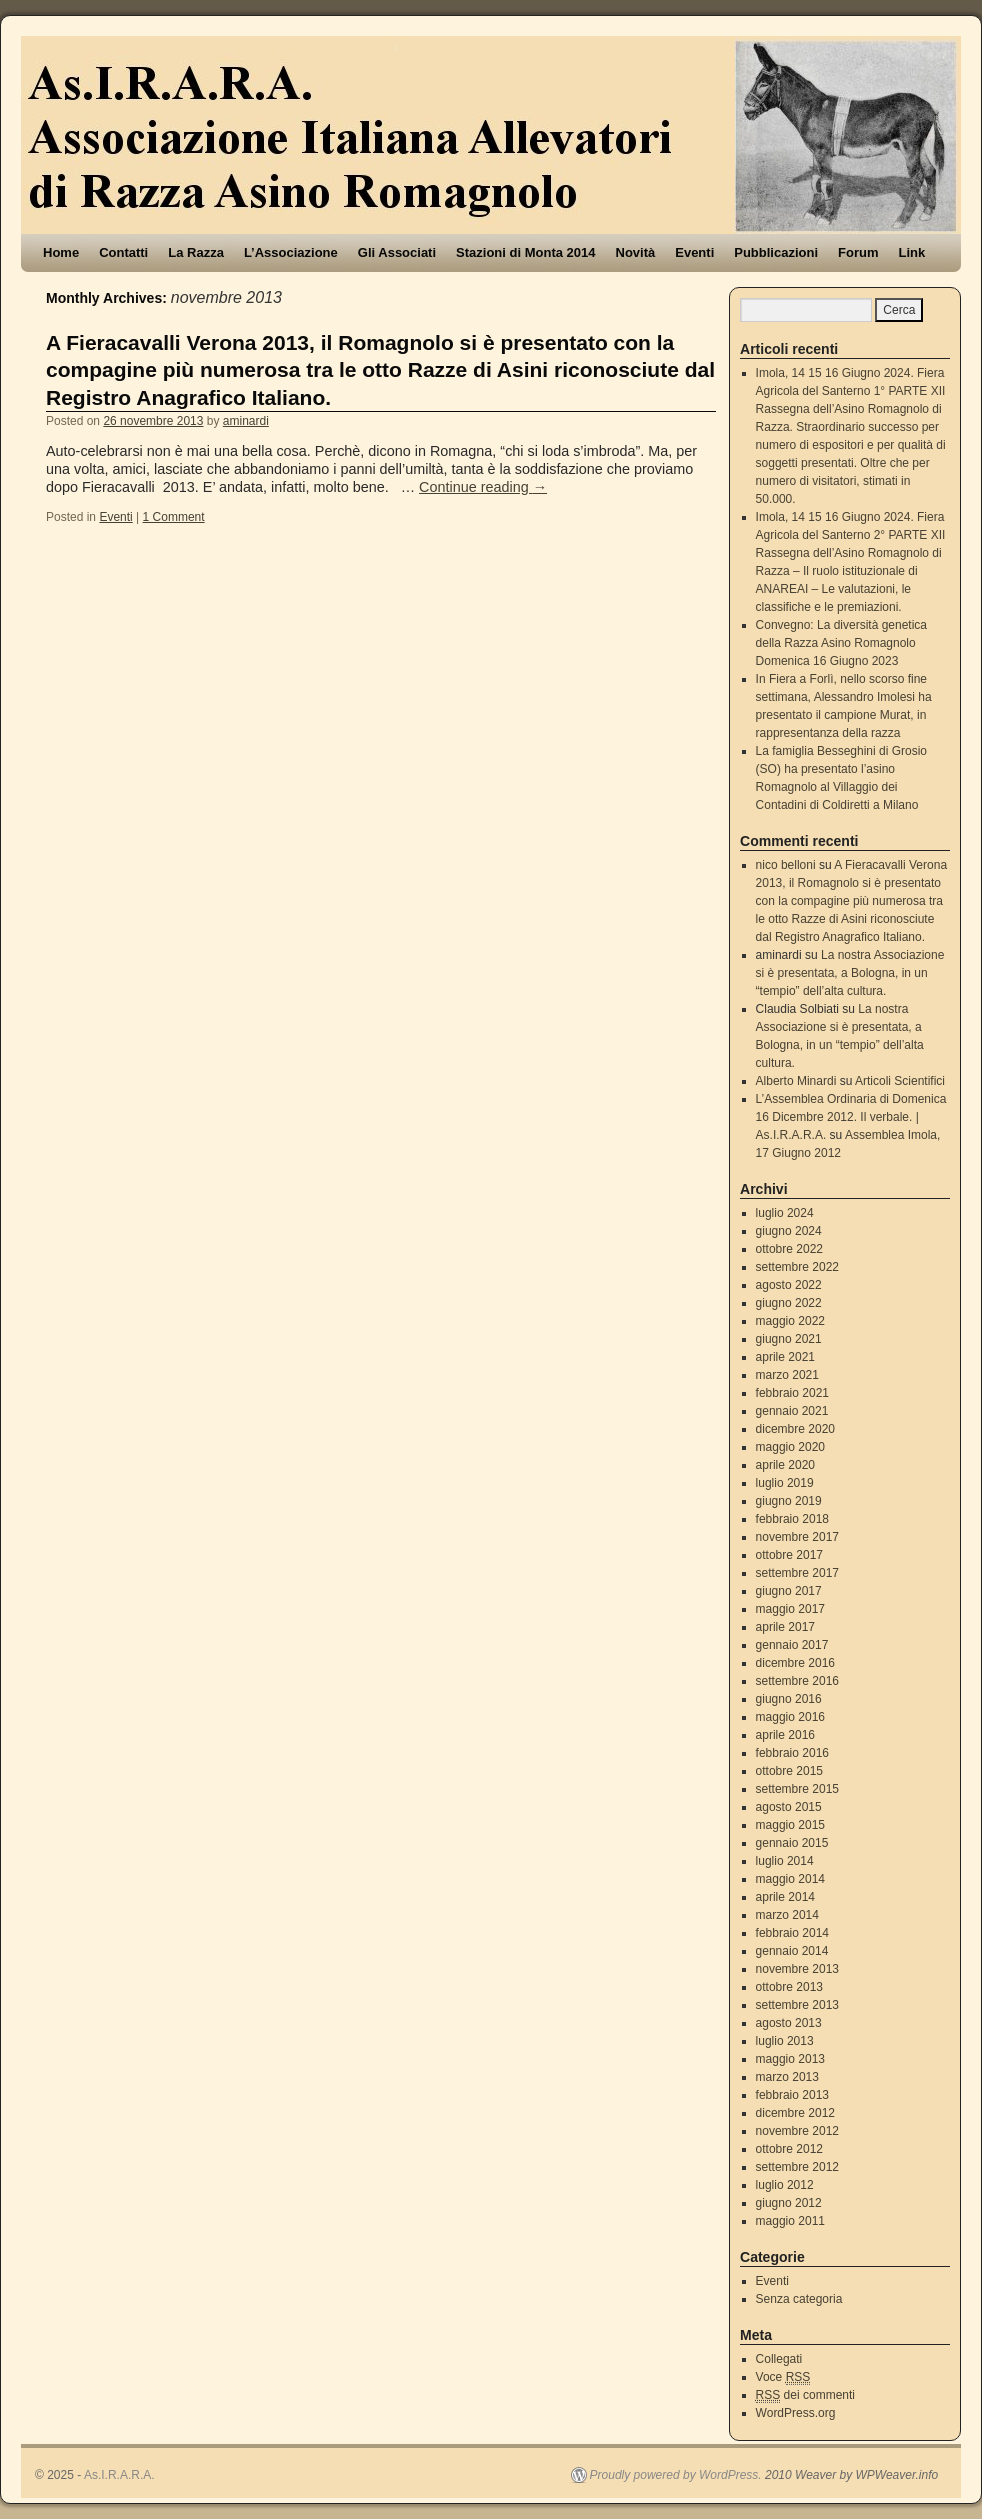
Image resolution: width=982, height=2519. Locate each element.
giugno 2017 (789, 1591)
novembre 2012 (797, 2131)
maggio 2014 (790, 1879)
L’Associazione (291, 252)
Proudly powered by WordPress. (676, 2475)
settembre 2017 (797, 1573)
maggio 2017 (790, 1609)
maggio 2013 (790, 2059)
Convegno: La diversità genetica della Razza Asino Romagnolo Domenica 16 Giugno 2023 (841, 643)
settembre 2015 (797, 1789)
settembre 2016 (797, 1681)
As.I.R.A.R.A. (119, 2475)
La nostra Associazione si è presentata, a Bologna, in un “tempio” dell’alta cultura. (850, 973)
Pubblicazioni (776, 252)
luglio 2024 (785, 1213)
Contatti (123, 252)
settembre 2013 (797, 2005)
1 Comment (174, 517)
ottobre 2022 (789, 1249)
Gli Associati (397, 252)
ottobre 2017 (789, 1555)
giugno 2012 (789, 2203)
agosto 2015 (789, 1807)
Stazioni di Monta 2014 (525, 252)
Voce (783, 2377)
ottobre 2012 (789, 2149)
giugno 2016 (789, 1699)
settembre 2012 (797, 2167)
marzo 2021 (787, 1375)
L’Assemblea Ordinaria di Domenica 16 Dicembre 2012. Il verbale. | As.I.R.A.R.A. (851, 1117)
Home (61, 252)
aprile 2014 (785, 1897)
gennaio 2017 (792, 1645)
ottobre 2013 (789, 1987)
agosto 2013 (789, 2023)
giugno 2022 (789, 1303)
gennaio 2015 (792, 1843)
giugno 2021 (789, 1339)
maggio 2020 (790, 1447)
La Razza (196, 252)
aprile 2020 (785, 1465)
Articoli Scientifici (900, 1081)
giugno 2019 (789, 1501)
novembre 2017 (797, 1537)
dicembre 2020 (795, 1429)
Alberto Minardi (796, 1081)
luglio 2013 (785, 2041)
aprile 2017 (785, 1627)
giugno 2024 (789, 1231)
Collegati (779, 2359)
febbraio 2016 (792, 1753)
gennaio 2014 (792, 1951)
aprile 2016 (785, 1735)
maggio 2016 (790, 1717)
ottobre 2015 (789, 1771)
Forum (858, 252)
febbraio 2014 (792, 1933)
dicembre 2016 (795, 1663)
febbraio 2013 (792, 2095)
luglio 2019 (785, 1483)
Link (912, 252)
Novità (636, 252)
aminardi (246, 421)
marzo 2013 (787, 2077)
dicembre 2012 (795, 2113)
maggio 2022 (790, 1321)
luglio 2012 (785, 2185)
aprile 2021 (785, 1357)
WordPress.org (796, 2413)
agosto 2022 (789, 1285)
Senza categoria (799, 2299)
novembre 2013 (797, 1969)
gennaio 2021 (792, 1411)
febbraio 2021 (792, 1393)
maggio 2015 (790, 1825)
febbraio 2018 (792, 1519)
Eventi (694, 252)
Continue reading (483, 487)
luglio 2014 (785, 1861)
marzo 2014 (787, 1915)
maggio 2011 (790, 2221)
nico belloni (786, 865)
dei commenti (805, 2395)
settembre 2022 (797, 1267)
